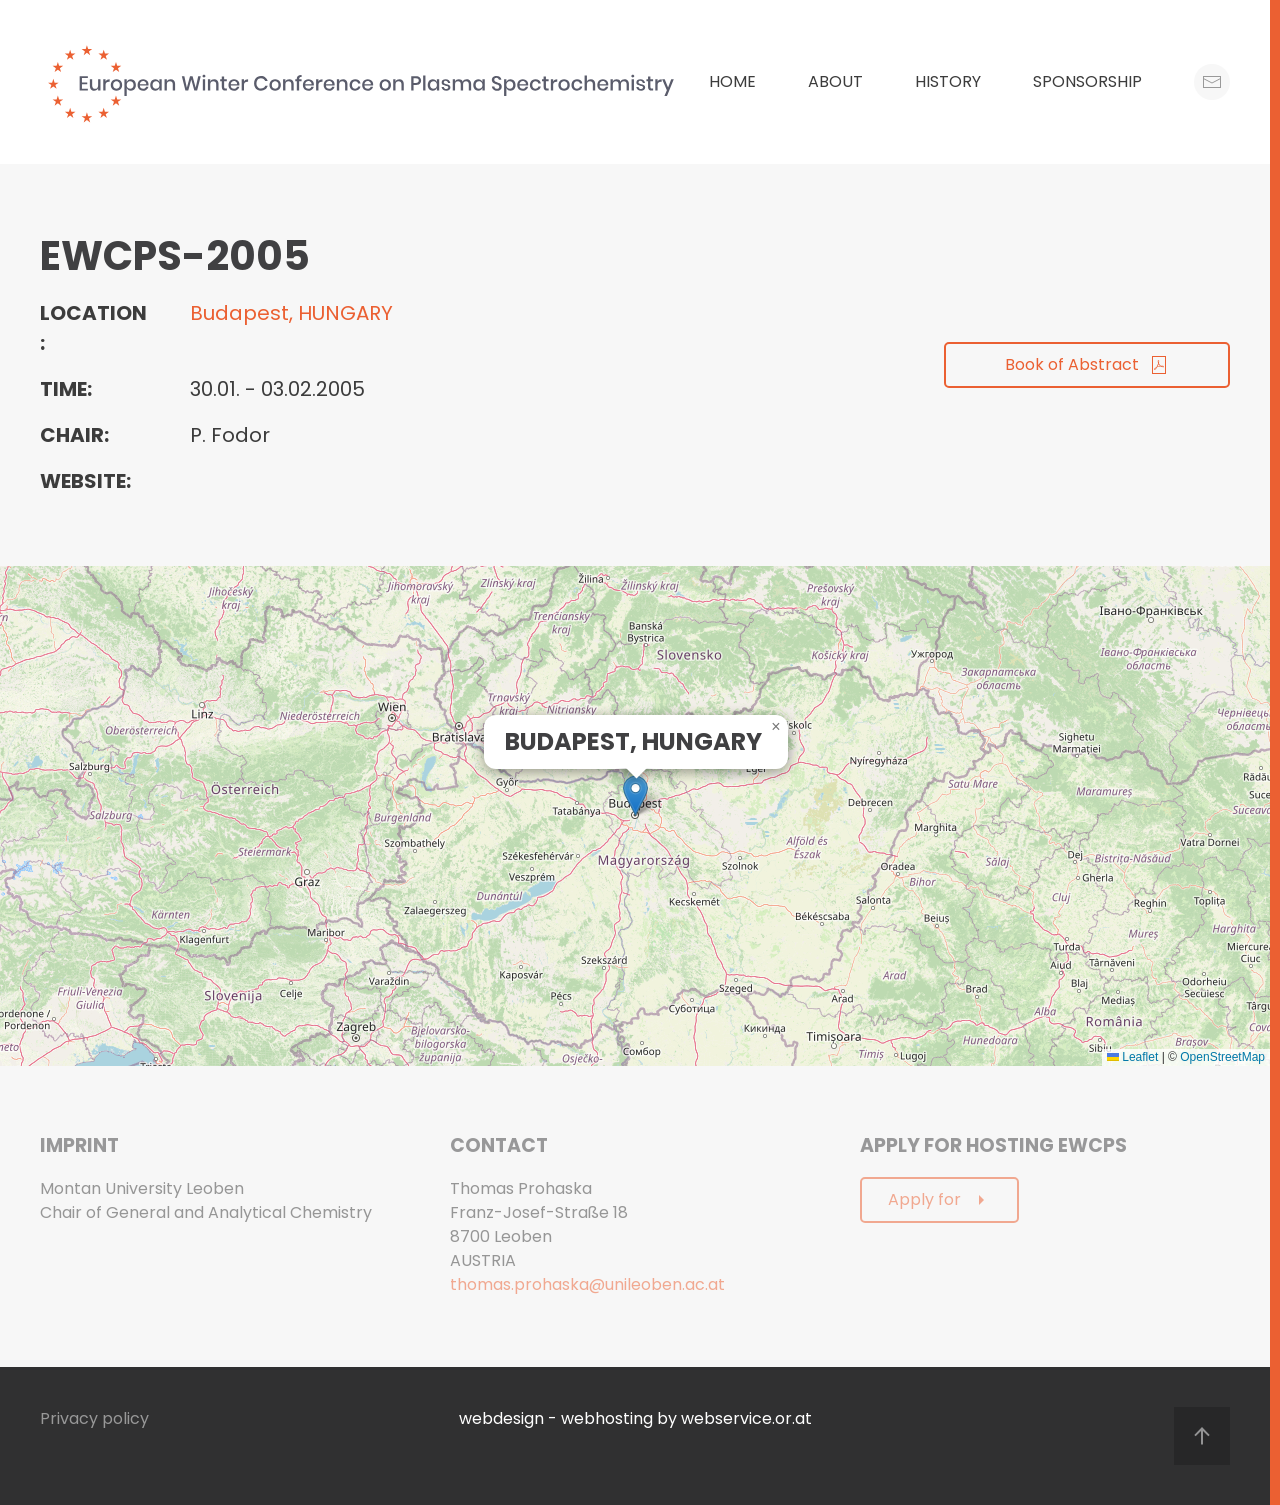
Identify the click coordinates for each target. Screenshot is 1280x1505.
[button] (635, 795)
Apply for (939, 1199)
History (948, 81)
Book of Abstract (1087, 364)
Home (732, 81)
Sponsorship (1087, 81)
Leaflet (1132, 1057)
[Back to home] (366, 82)
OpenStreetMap (1222, 1057)
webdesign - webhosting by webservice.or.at (635, 1418)
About (835, 81)
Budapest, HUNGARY (291, 313)
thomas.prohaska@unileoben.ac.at (587, 1284)
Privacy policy (94, 1418)
